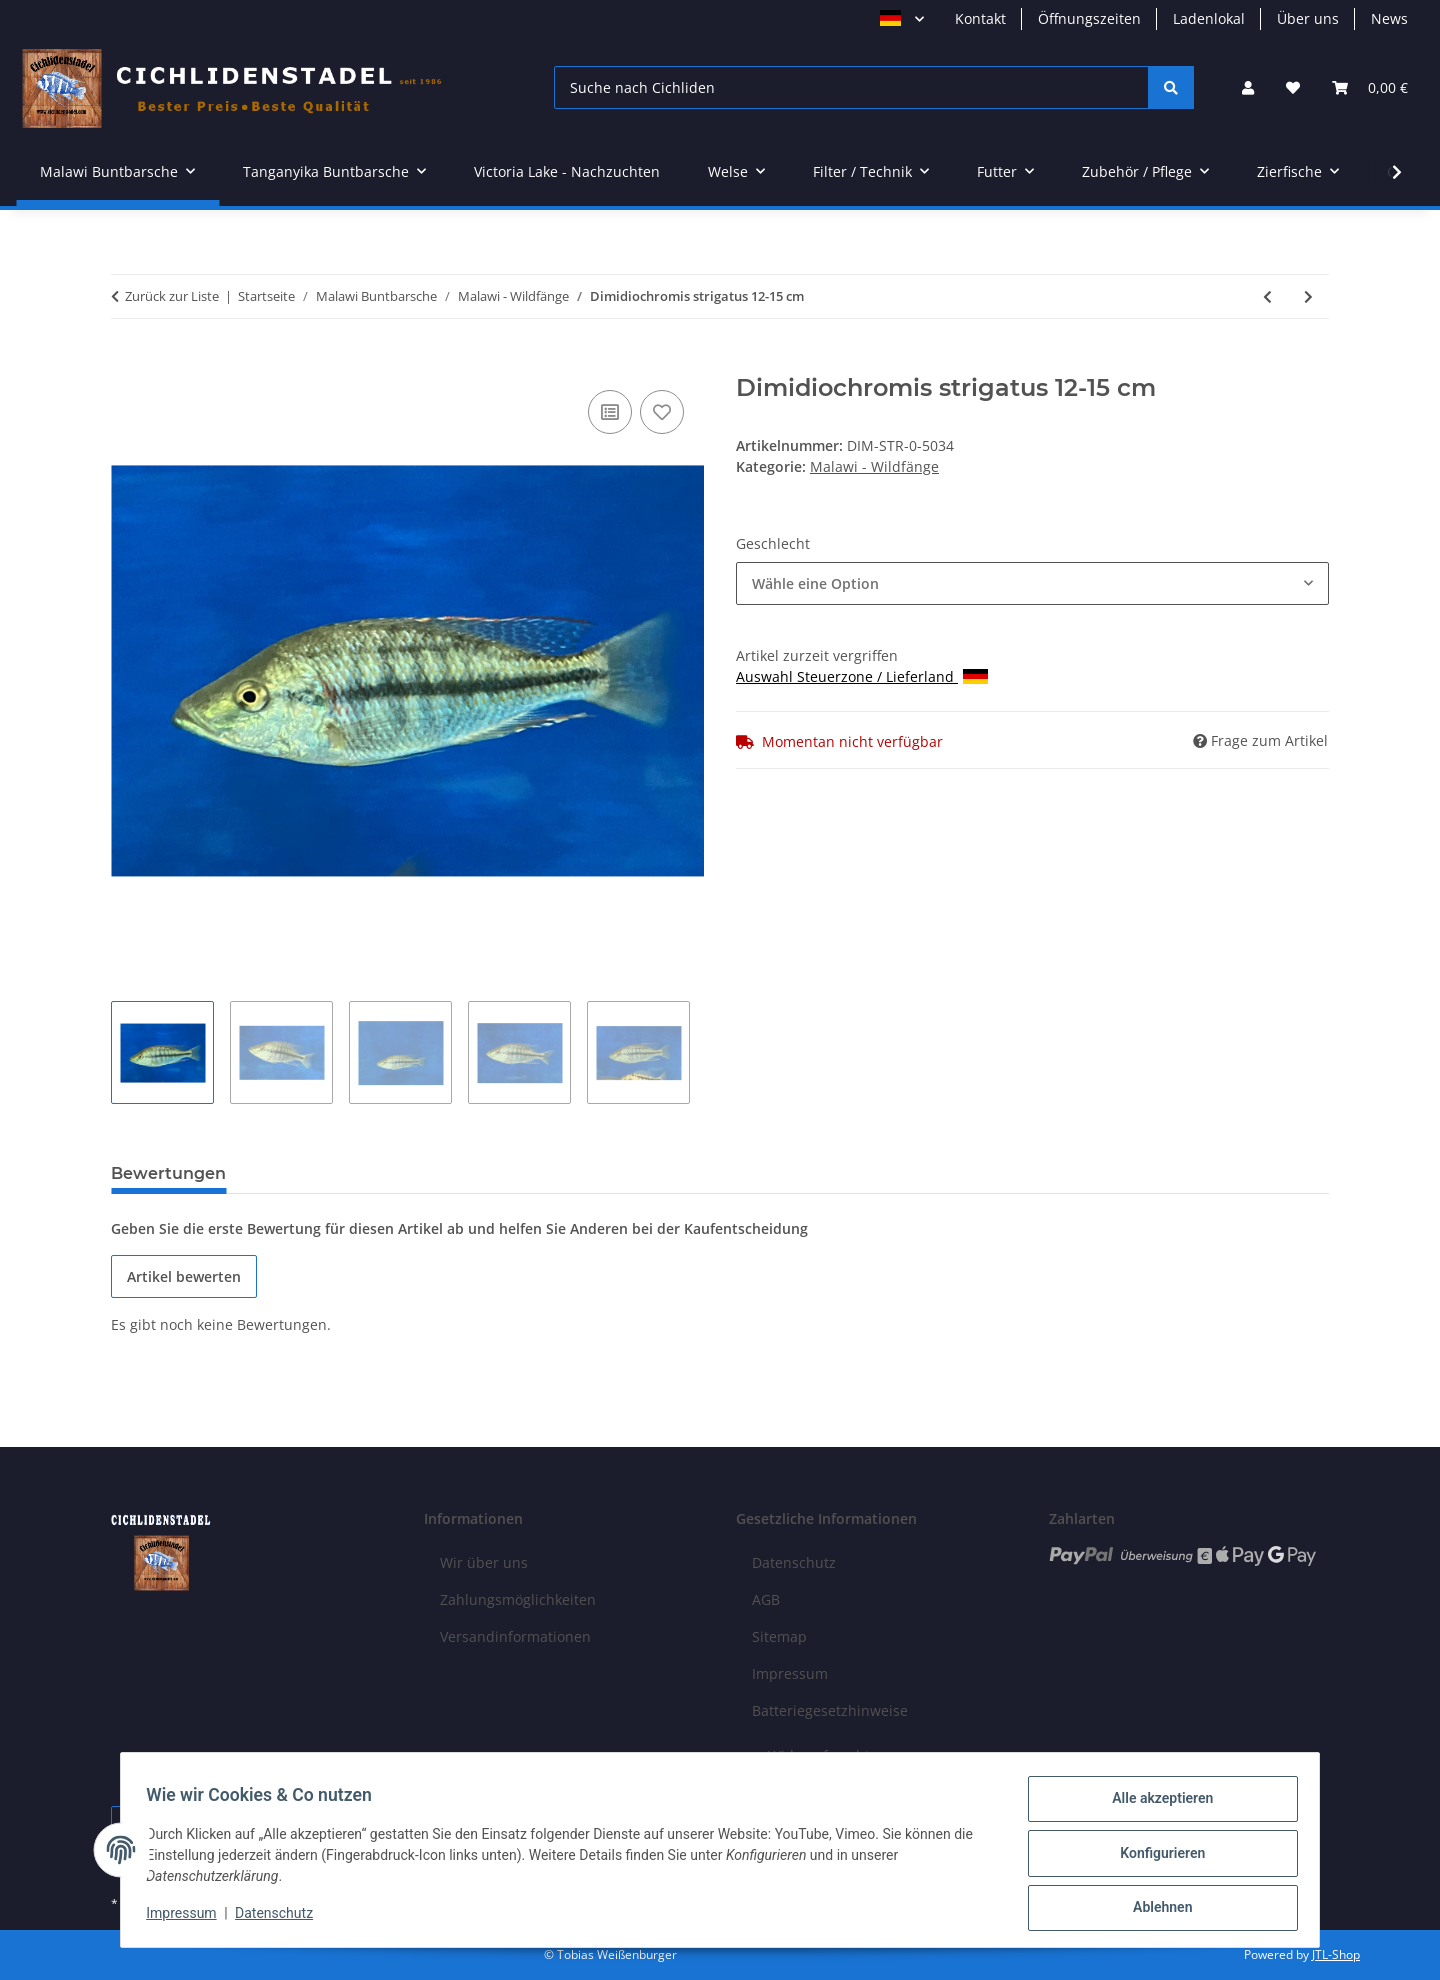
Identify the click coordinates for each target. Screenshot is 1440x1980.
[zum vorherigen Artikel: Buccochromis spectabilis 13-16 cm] (1267, 296)
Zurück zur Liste (172, 296)
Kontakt (980, 18)
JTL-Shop (1336, 1954)
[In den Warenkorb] (127, 363)
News (1389, 18)
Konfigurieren (1155, 1857)
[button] (1248, 87)
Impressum (188, 1918)
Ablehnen (1155, 1909)
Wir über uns (484, 1562)
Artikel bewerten (184, 1276)
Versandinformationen (515, 1636)
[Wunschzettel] (1293, 87)
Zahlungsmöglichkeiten (518, 1599)
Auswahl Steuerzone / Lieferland (862, 676)
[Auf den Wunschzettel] (662, 412)
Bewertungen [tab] (168, 1173)
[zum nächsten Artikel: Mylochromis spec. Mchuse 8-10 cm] (1308, 296)
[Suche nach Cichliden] (851, 87)
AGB (766, 1599)
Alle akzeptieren (1155, 1805)
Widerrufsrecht (819, 1755)
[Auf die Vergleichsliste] (610, 412)
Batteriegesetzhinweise (830, 1710)
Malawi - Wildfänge (874, 466)
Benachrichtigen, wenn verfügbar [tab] (398, 1173)
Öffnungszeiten (1089, 18)
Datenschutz (281, 1918)
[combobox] (1032, 583)
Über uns (1308, 18)
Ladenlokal (1209, 18)
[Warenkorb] (1370, 87)
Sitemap (779, 1636)
